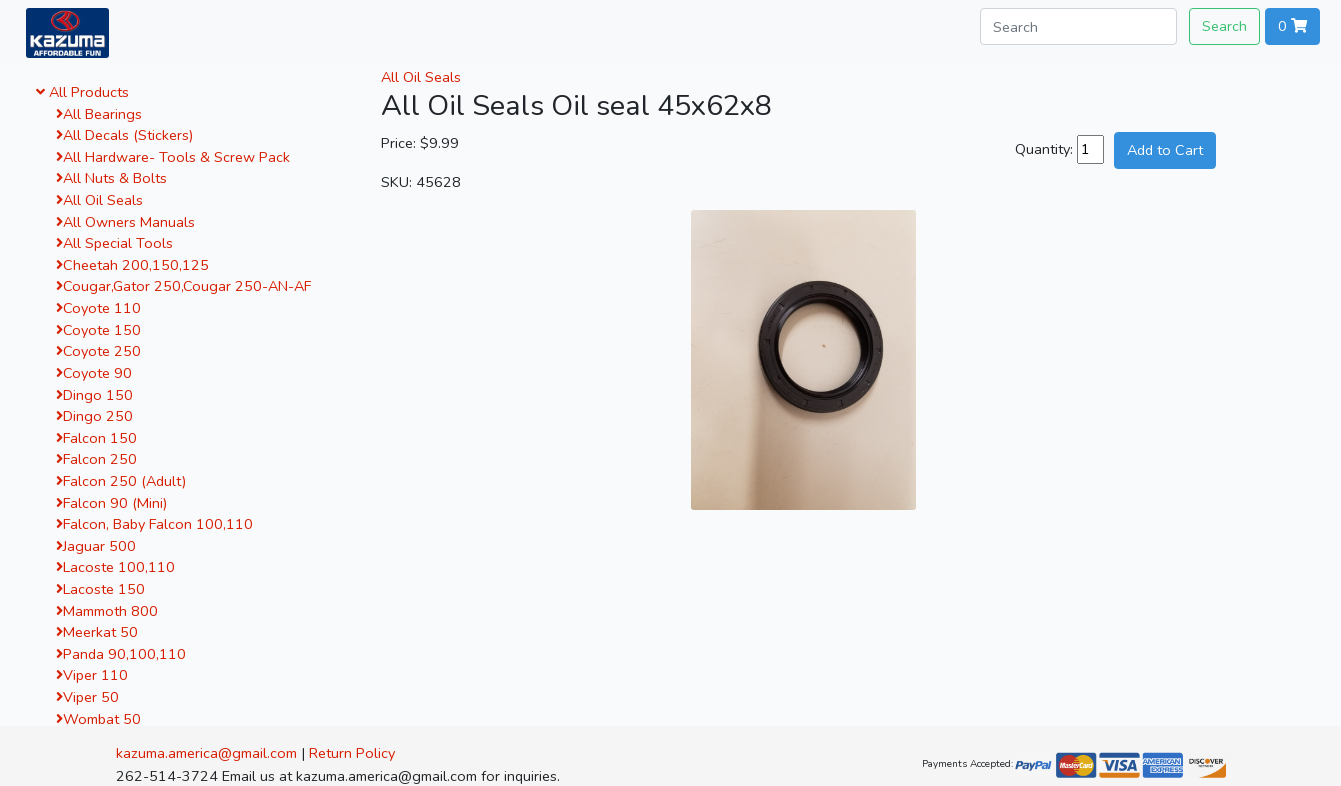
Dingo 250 (94, 416)
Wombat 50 (98, 719)
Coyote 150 (98, 330)
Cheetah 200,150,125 (132, 265)
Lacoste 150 (100, 589)
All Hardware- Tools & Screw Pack (173, 157)
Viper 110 (92, 675)
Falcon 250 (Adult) (121, 481)
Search (1224, 26)
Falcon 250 (96, 459)
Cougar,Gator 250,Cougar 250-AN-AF (183, 286)
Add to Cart (1165, 150)
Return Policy (352, 753)
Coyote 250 (98, 351)
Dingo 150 (94, 395)
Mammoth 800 (107, 611)
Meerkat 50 (97, 632)
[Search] (1078, 26)
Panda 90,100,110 (121, 654)
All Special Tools (114, 243)
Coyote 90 (94, 373)
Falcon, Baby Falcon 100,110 (154, 524)
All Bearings (99, 114)
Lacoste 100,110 (115, 567)
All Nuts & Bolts (111, 178)
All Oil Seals (99, 200)
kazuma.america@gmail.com (206, 753)
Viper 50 (87, 697)
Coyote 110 (98, 308)
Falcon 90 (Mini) (111, 503)
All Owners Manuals (125, 222)
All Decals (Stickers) (124, 135)
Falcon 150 (96, 438)
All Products (82, 92)
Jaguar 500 (96, 546)
